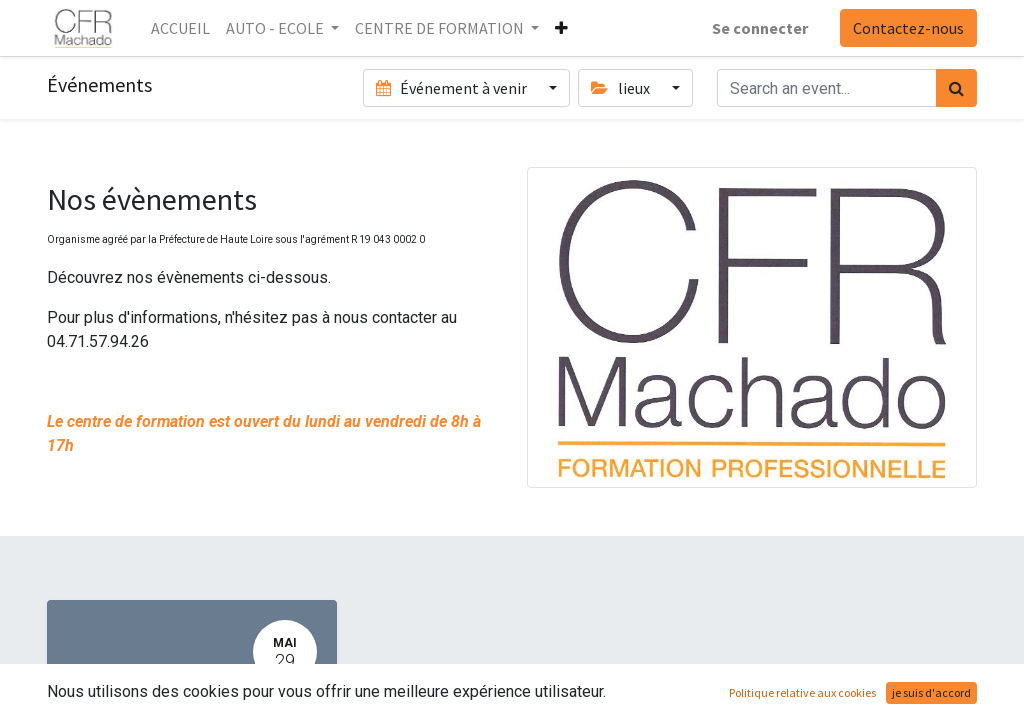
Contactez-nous (908, 28)
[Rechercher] (956, 88)
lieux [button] (621, 88)
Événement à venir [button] (453, 88)
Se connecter (760, 28)
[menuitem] (180, 28)
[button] (561, 28)
